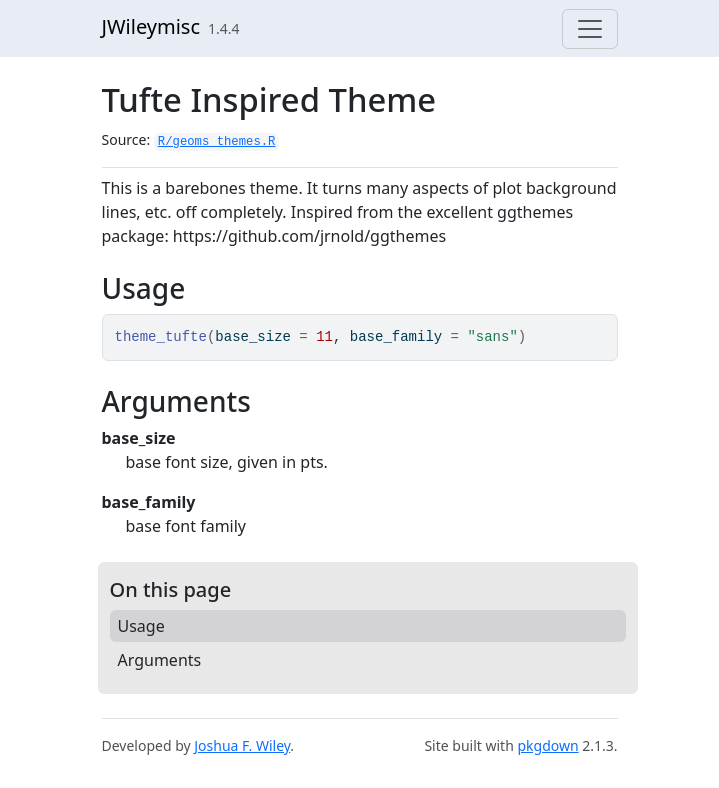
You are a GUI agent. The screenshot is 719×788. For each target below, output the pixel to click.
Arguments (160, 660)
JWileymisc (151, 26)
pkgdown (547, 745)
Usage (141, 626)
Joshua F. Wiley (242, 745)
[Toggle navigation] (590, 29)
